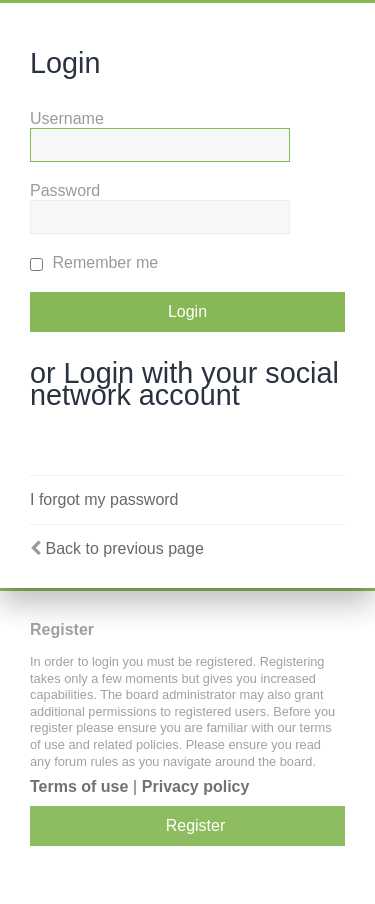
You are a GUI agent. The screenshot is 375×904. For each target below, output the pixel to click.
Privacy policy (196, 786)
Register (196, 825)
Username (67, 118)
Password (65, 190)
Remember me (94, 262)
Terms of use (79, 786)
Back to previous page (124, 548)
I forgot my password (104, 499)
